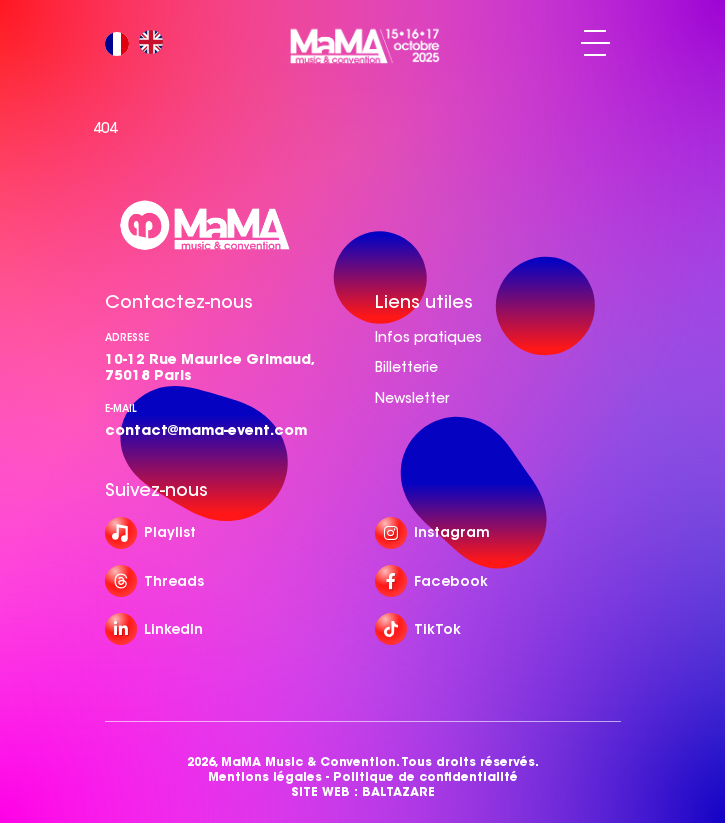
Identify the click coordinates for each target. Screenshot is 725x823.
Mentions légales (265, 776)
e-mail (121, 408)
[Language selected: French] (139, 43)
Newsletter (412, 398)
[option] (156, 43)
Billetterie (406, 367)
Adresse (127, 337)
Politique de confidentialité (425, 776)
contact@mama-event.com (206, 430)
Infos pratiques (428, 337)
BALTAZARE (398, 791)
